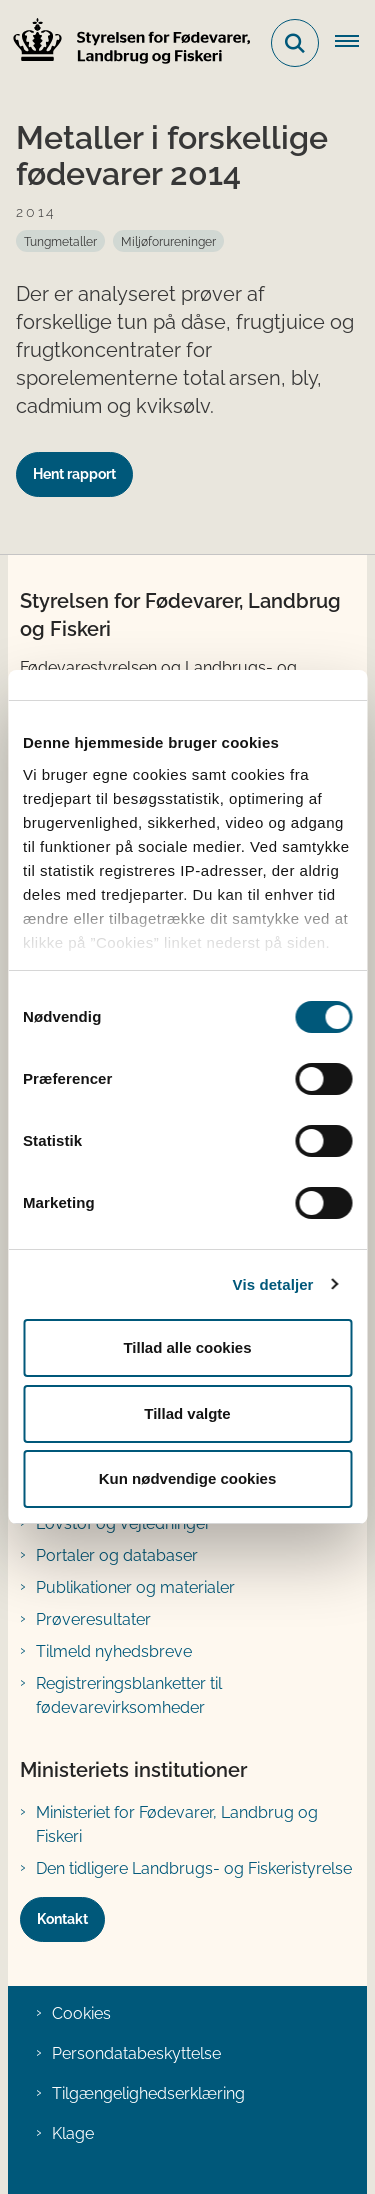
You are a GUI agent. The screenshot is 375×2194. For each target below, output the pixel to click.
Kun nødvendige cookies (188, 1478)
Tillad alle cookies (187, 1347)
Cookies (81, 2013)
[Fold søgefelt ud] (295, 43)
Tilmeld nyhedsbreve (114, 1651)
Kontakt (62, 1919)
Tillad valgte (187, 1413)
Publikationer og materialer (135, 1587)
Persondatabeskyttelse (136, 2053)
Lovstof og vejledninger (123, 1523)
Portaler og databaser (117, 1555)
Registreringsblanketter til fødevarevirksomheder (129, 1695)
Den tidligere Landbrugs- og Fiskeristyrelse (194, 1868)
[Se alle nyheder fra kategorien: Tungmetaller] (60, 241)
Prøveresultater (93, 1619)
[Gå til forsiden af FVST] (126, 43)
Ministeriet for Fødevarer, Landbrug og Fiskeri (177, 1824)
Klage (73, 2133)
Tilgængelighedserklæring (148, 2093)
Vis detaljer (273, 1284)
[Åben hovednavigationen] (355, 43)
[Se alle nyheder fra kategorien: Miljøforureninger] (168, 241)
